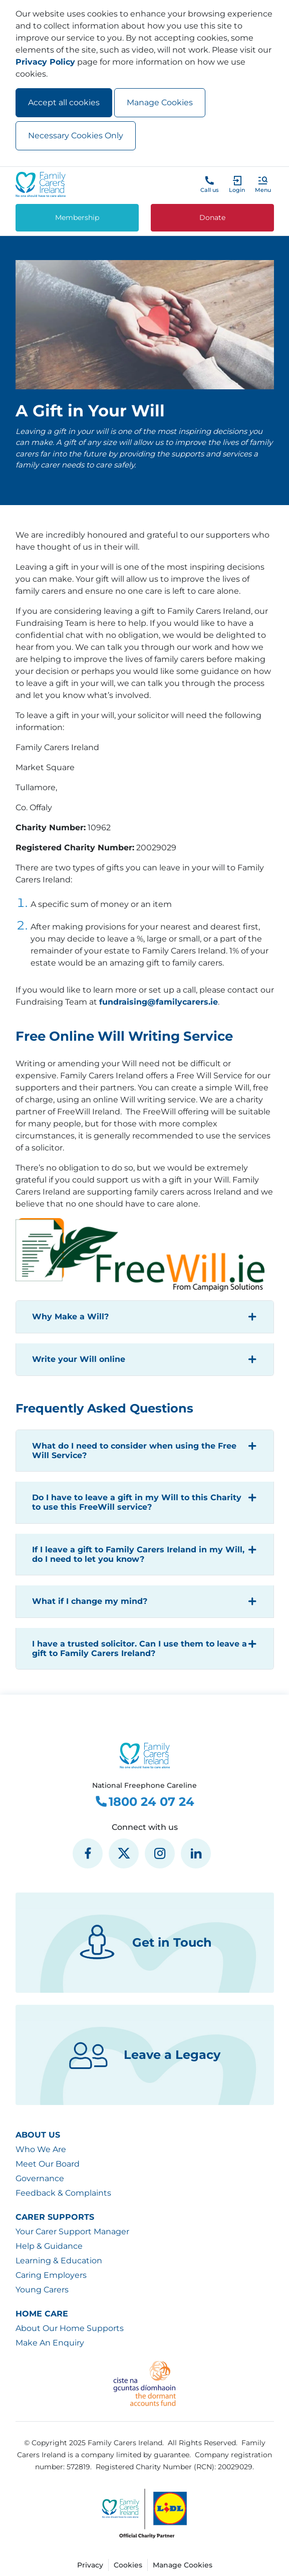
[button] (263, 184)
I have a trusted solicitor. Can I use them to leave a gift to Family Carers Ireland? (139, 1648)
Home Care (42, 2313)
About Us (38, 2135)
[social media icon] (88, 1853)
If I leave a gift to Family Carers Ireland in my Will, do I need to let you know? (138, 1554)
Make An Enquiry (50, 2343)
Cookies (128, 2564)
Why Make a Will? (70, 1316)
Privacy (90, 2564)
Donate (212, 217)
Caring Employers (51, 2275)
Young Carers (42, 2289)
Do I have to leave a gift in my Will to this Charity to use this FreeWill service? (136, 1502)
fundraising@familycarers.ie (158, 1002)
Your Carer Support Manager (72, 2231)
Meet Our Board (48, 2164)
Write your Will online (78, 1359)
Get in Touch (144, 1943)
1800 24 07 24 (144, 1802)
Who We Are (41, 2149)
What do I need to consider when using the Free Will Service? (134, 1450)
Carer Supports (55, 2217)
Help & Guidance (49, 2246)
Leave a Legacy (144, 2055)
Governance (40, 2178)
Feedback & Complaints (63, 2193)
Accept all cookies (64, 102)
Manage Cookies (160, 102)
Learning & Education (59, 2260)
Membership (77, 217)
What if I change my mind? (89, 1601)
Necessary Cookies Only (75, 135)
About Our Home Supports (70, 2328)
